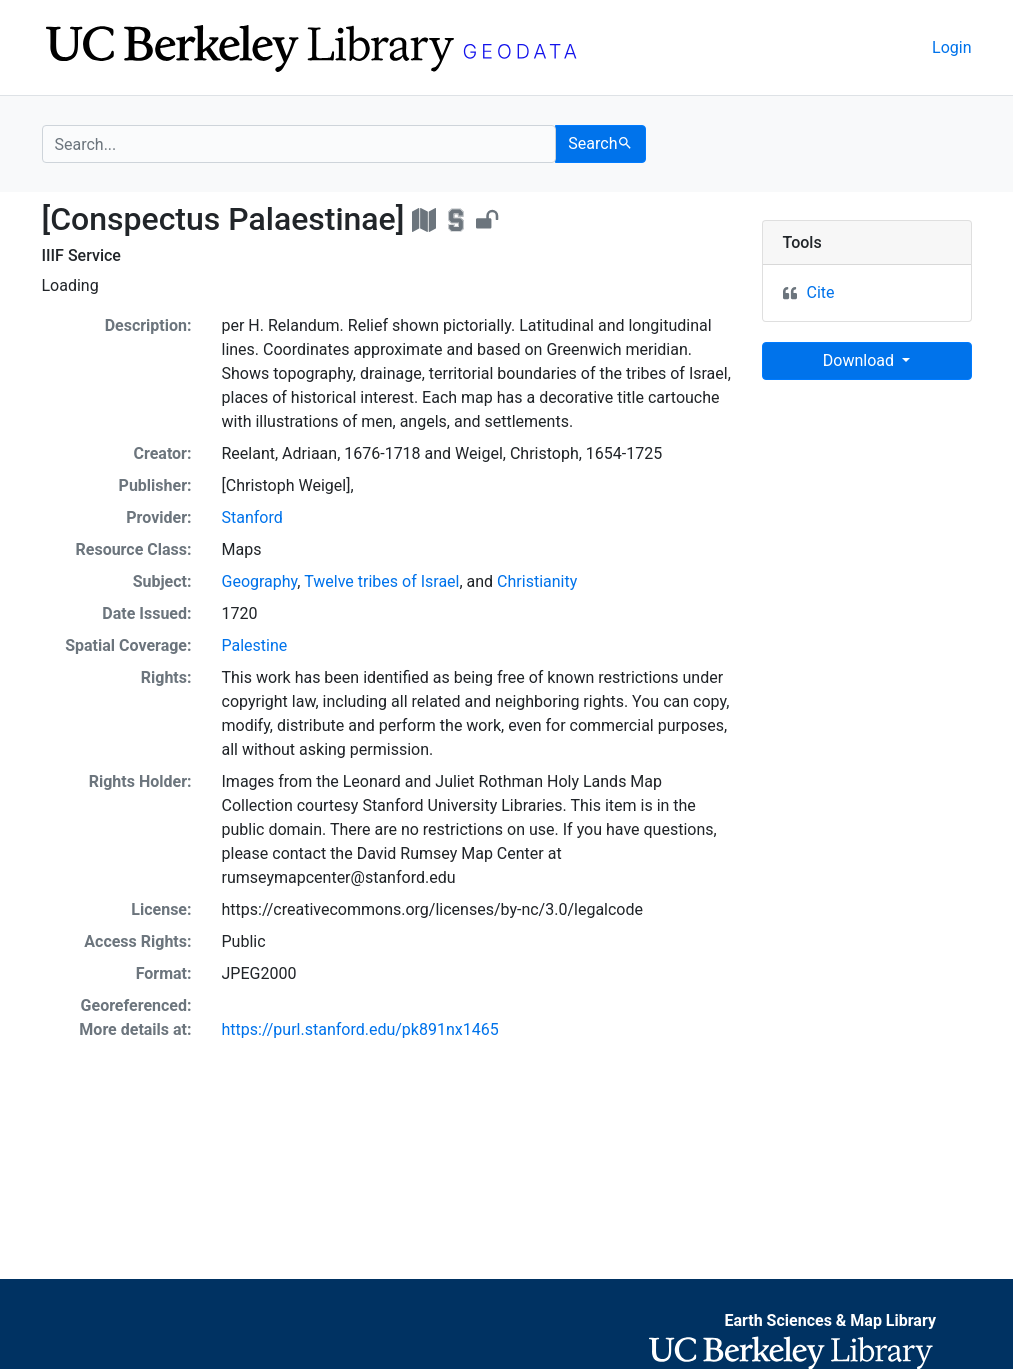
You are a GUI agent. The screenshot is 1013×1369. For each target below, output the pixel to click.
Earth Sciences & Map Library (830, 1320)
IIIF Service (81, 255)
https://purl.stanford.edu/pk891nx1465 (360, 1029)
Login (951, 47)
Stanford (252, 517)
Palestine (255, 645)
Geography (260, 581)
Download (860, 360)
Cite (821, 292)
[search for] (299, 144)
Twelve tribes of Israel (381, 581)
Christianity (537, 581)
